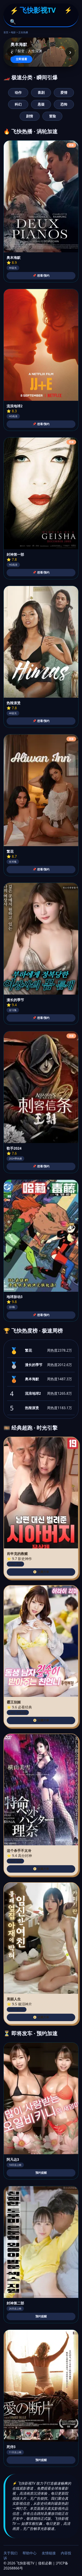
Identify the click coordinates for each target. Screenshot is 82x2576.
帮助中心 (30, 2553)
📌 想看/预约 (41, 275)
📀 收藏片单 (41, 1572)
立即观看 (21, 59)
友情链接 (49, 2553)
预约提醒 (41, 2172)
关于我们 (10, 2553)
